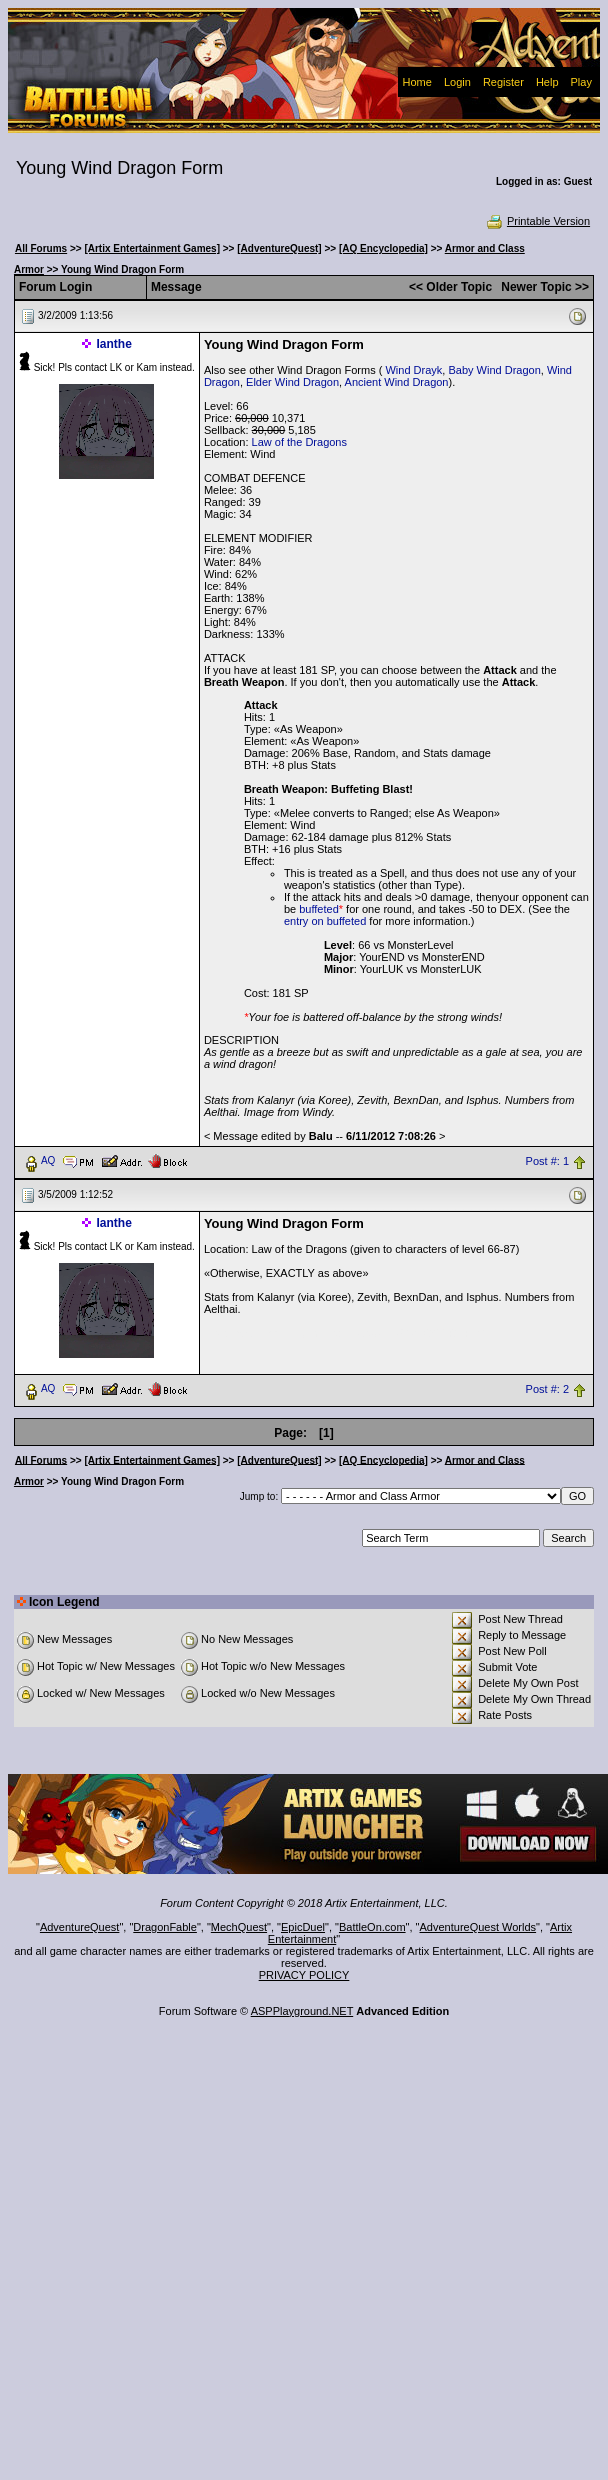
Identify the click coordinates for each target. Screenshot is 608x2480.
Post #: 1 (547, 1161)
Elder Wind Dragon (292, 382)
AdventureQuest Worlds (478, 1927)
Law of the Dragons (299, 442)
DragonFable (165, 1927)
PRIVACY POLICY (304, 1975)
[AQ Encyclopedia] (383, 248)
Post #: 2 (547, 1389)
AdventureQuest (80, 1927)
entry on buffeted (325, 921)
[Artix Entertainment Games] (152, 248)
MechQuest (239, 1927)
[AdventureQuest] (279, 248)
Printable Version (537, 221)
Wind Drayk (413, 370)
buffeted (319, 909)
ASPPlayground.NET (302, 2011)
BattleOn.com (372, 1927)
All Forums (41, 248)
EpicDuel (303, 1927)
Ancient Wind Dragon (397, 382)
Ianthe (114, 344)
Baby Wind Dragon (494, 370)
